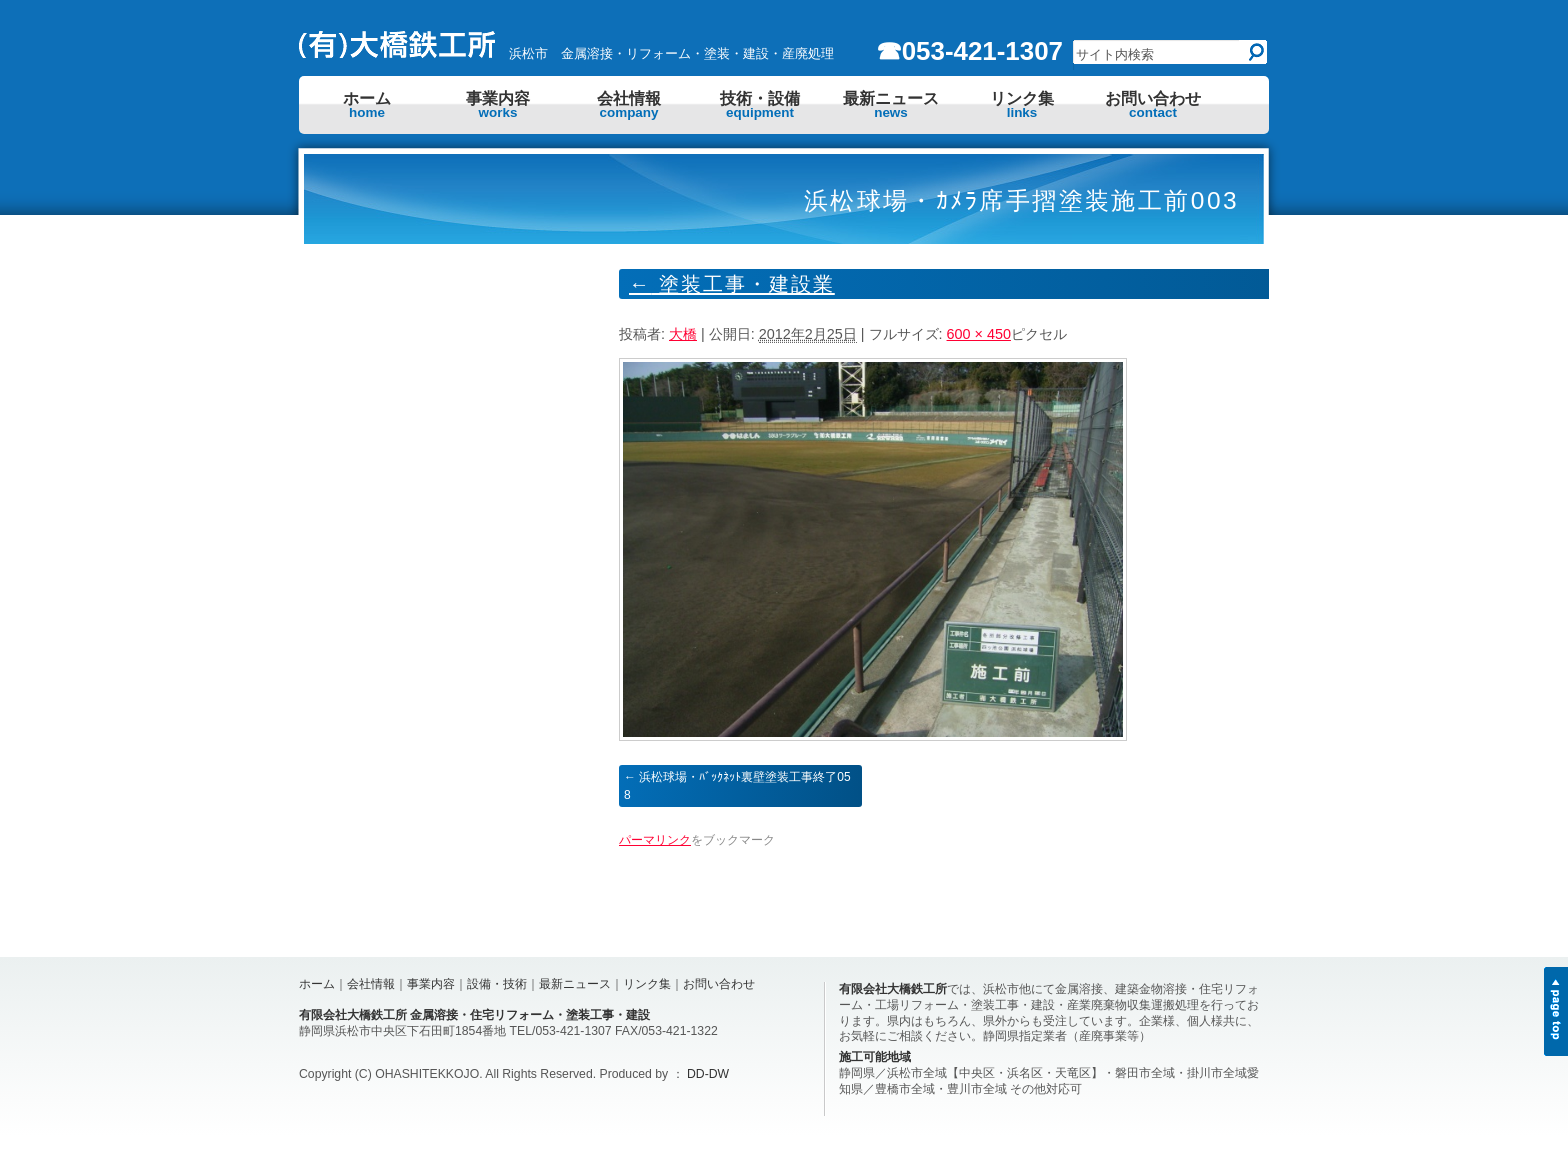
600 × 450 (979, 334)
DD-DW (708, 1074)
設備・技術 (497, 984)
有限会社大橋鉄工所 (893, 989)
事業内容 (498, 105)
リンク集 (1022, 105)
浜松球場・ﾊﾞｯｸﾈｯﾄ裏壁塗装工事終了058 (737, 786)
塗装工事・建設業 (732, 284)
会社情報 (629, 105)
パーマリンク (655, 840)
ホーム (367, 105)
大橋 (683, 334)
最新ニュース (891, 105)
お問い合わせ (1153, 105)
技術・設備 (760, 105)
